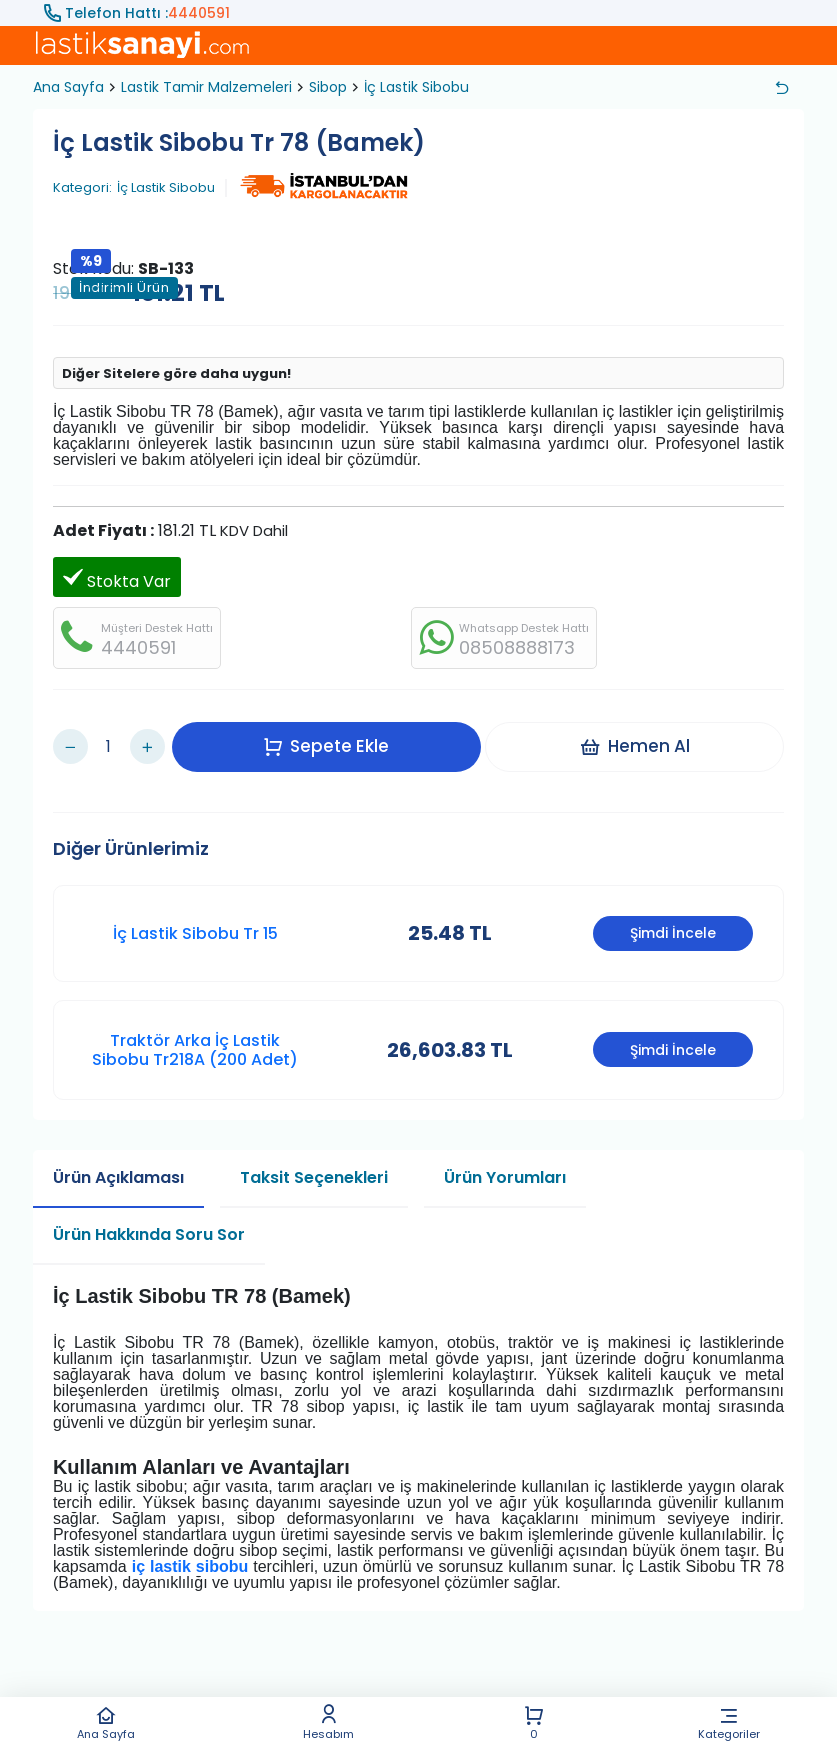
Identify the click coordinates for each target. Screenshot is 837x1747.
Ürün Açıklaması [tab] (118, 1153)
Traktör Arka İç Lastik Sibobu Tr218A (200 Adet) (195, 1025)
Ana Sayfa (106, 1722)
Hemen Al (642, 734)
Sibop (328, 87)
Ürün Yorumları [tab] (505, 1153)
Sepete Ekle (334, 734)
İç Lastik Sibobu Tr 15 (195, 908)
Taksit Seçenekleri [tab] (314, 1153)
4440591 (199, 13)
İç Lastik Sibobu (416, 87)
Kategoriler (730, 1722)
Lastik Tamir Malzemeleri (206, 87)
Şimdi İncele (673, 909)
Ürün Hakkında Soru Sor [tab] (149, 1210)
